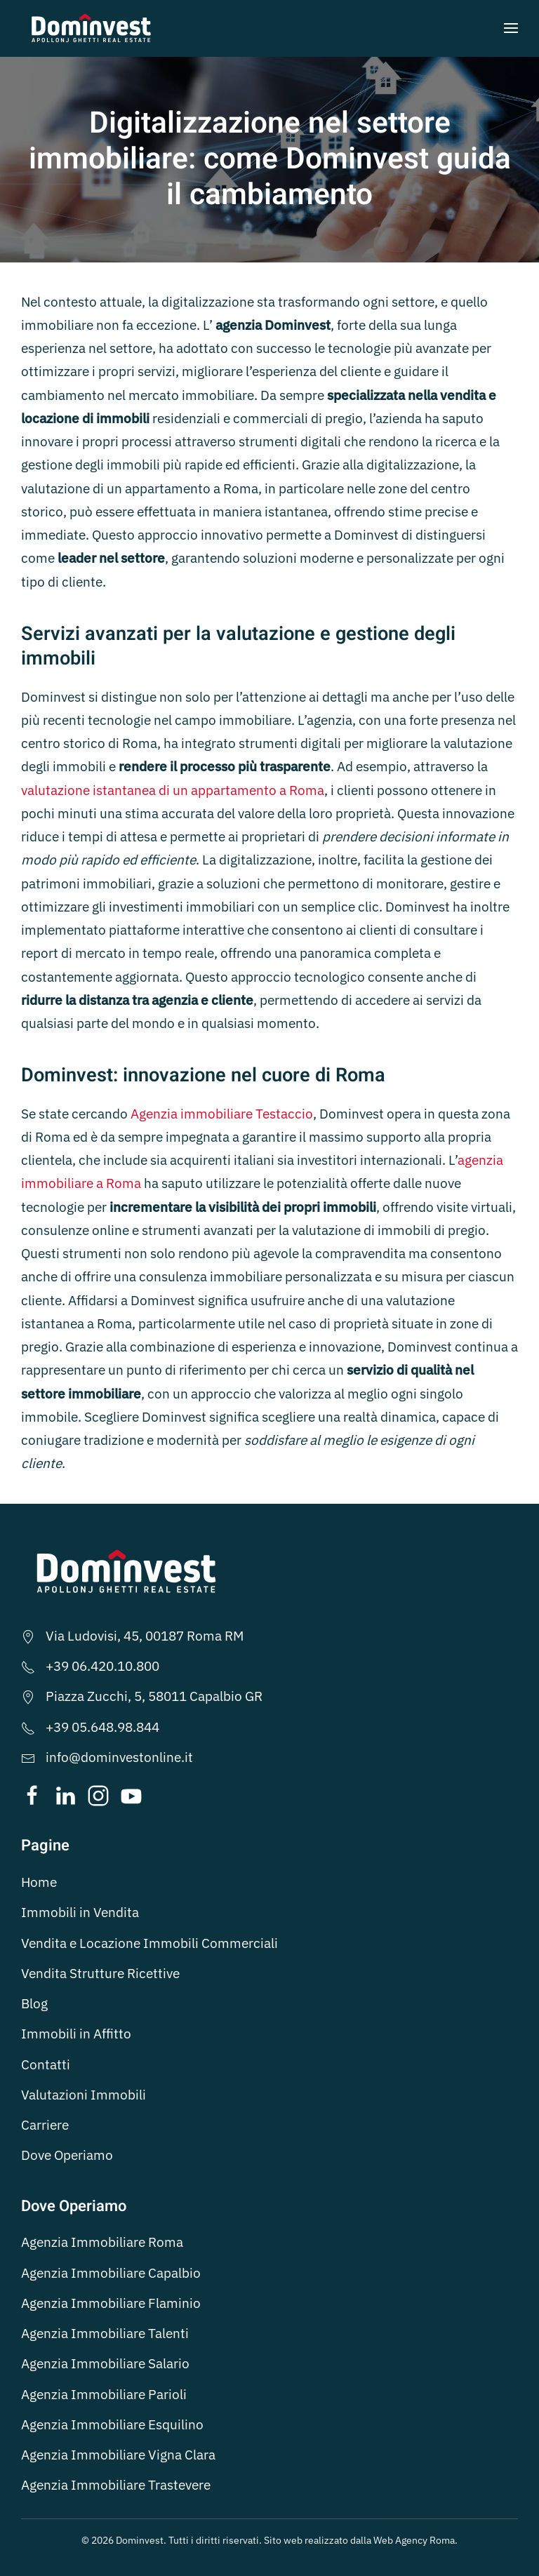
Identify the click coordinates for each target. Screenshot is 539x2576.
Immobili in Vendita (80, 1912)
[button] (511, 28)
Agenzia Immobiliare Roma (102, 2242)
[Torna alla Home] (91, 28)
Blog (34, 2003)
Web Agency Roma (414, 2540)
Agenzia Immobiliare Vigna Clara (118, 2454)
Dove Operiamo (67, 2155)
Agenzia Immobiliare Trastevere (116, 2484)
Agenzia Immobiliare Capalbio (111, 2272)
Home (39, 1882)
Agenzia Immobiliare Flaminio (111, 2303)
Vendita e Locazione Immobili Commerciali (149, 1943)
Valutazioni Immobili (83, 2094)
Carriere (45, 2124)
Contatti (45, 2064)
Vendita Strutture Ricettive (100, 1973)
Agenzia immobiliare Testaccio (222, 1113)
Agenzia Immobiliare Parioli (104, 2394)
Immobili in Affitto (76, 2033)
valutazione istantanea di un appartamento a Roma (172, 790)
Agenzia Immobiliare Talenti (105, 2333)
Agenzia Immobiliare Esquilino (112, 2424)
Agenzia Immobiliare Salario (105, 2363)
